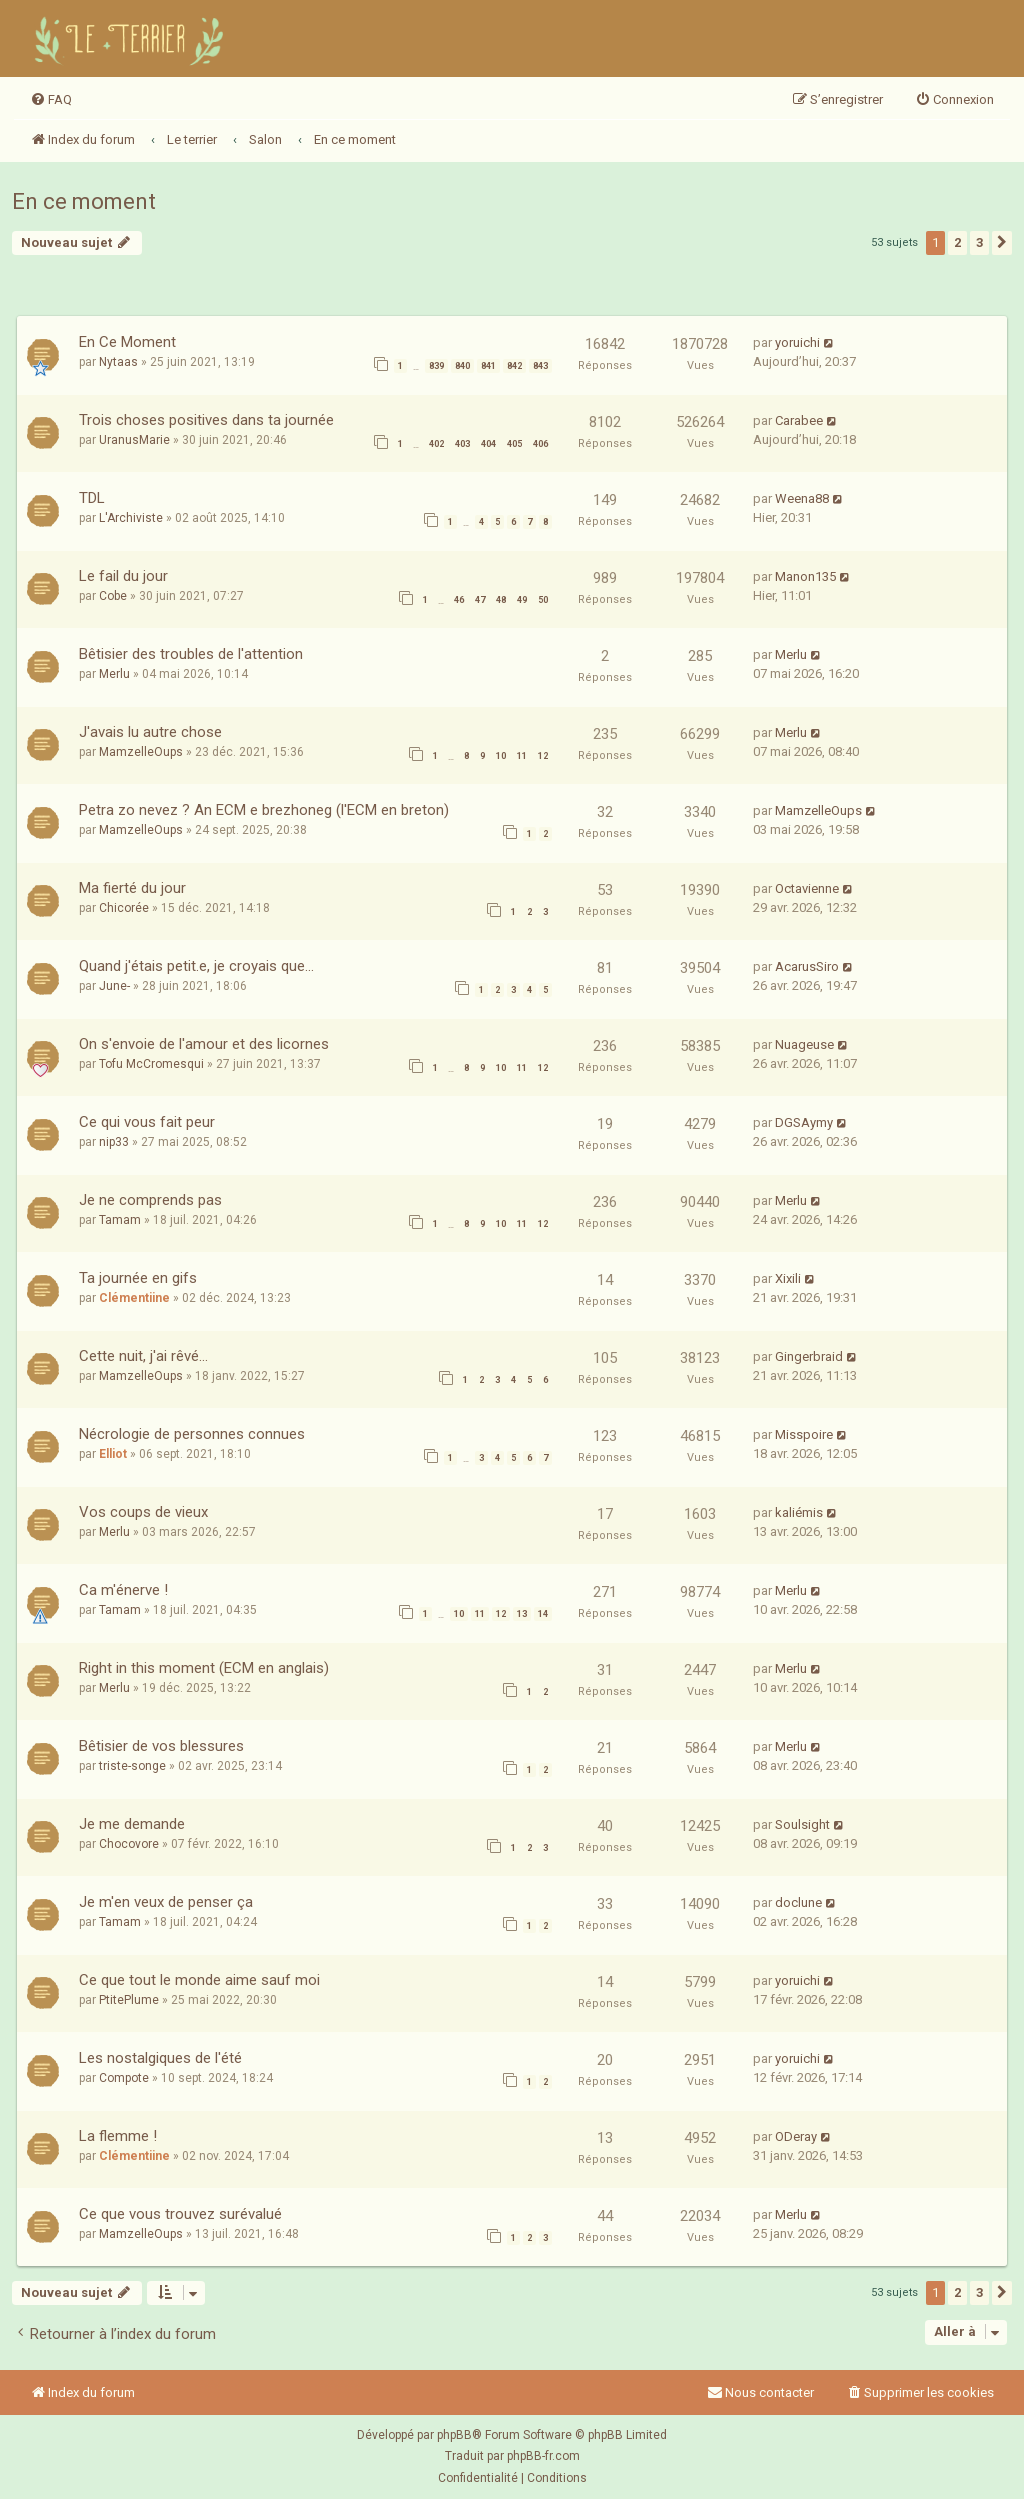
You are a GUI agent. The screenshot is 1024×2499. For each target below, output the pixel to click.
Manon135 (805, 576)
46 (459, 600)
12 (543, 756)
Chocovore (129, 1844)
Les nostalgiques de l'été (160, 2058)
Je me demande (132, 1824)
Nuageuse (804, 1044)
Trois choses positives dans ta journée (206, 420)
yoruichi (797, 342)
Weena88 (802, 498)
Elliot (113, 1454)
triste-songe (132, 1766)
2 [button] (957, 242)
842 (514, 366)
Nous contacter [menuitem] (760, 2392)
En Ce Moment (127, 342)
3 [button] (979, 242)
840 (462, 366)
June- (114, 986)
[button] (1002, 243)
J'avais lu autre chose (150, 732)
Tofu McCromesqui (151, 1064)
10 (501, 756)
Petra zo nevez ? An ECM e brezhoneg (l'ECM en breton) (264, 810)
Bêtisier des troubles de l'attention (191, 654)
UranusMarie (134, 440)
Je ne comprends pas (150, 1200)
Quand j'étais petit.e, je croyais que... (196, 966)
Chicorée (124, 908)
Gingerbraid (809, 1356)
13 (522, 1614)
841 (488, 366)
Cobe (113, 596)
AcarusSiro (807, 966)
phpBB (454, 2435)
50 (543, 600)
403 (462, 444)
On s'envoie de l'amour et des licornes (204, 1044)
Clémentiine (134, 1298)
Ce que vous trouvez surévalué (180, 2214)
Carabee (799, 420)
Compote (124, 2078)
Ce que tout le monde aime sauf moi (199, 1980)
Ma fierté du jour (132, 888)
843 (540, 366)
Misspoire (804, 1434)
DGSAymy (804, 1122)
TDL (92, 498)
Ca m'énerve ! (123, 1590)
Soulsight (802, 1824)
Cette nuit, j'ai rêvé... (143, 1356)
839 (436, 366)
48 (501, 600)
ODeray (796, 2136)
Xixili (788, 1278)
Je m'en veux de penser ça (166, 1902)
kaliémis (799, 1512)
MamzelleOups (141, 752)
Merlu (114, 674)
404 (488, 444)
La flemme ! (118, 2136)
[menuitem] (51, 100)
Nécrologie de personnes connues (192, 1434)
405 (514, 444)
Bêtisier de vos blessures (161, 1746)
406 (540, 444)
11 (522, 756)
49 (522, 600)
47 (480, 600)
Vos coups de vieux (143, 1512)
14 (543, 1614)
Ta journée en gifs (138, 1278)
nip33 (114, 1142)
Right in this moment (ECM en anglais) (204, 1668)
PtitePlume (129, 2000)
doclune (798, 1902)
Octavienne (807, 888)
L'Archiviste (131, 518)
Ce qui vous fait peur (147, 1122)
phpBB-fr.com (543, 2456)
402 (436, 444)
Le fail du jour (123, 576)
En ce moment (84, 201)
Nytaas (118, 362)
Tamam (120, 1220)
